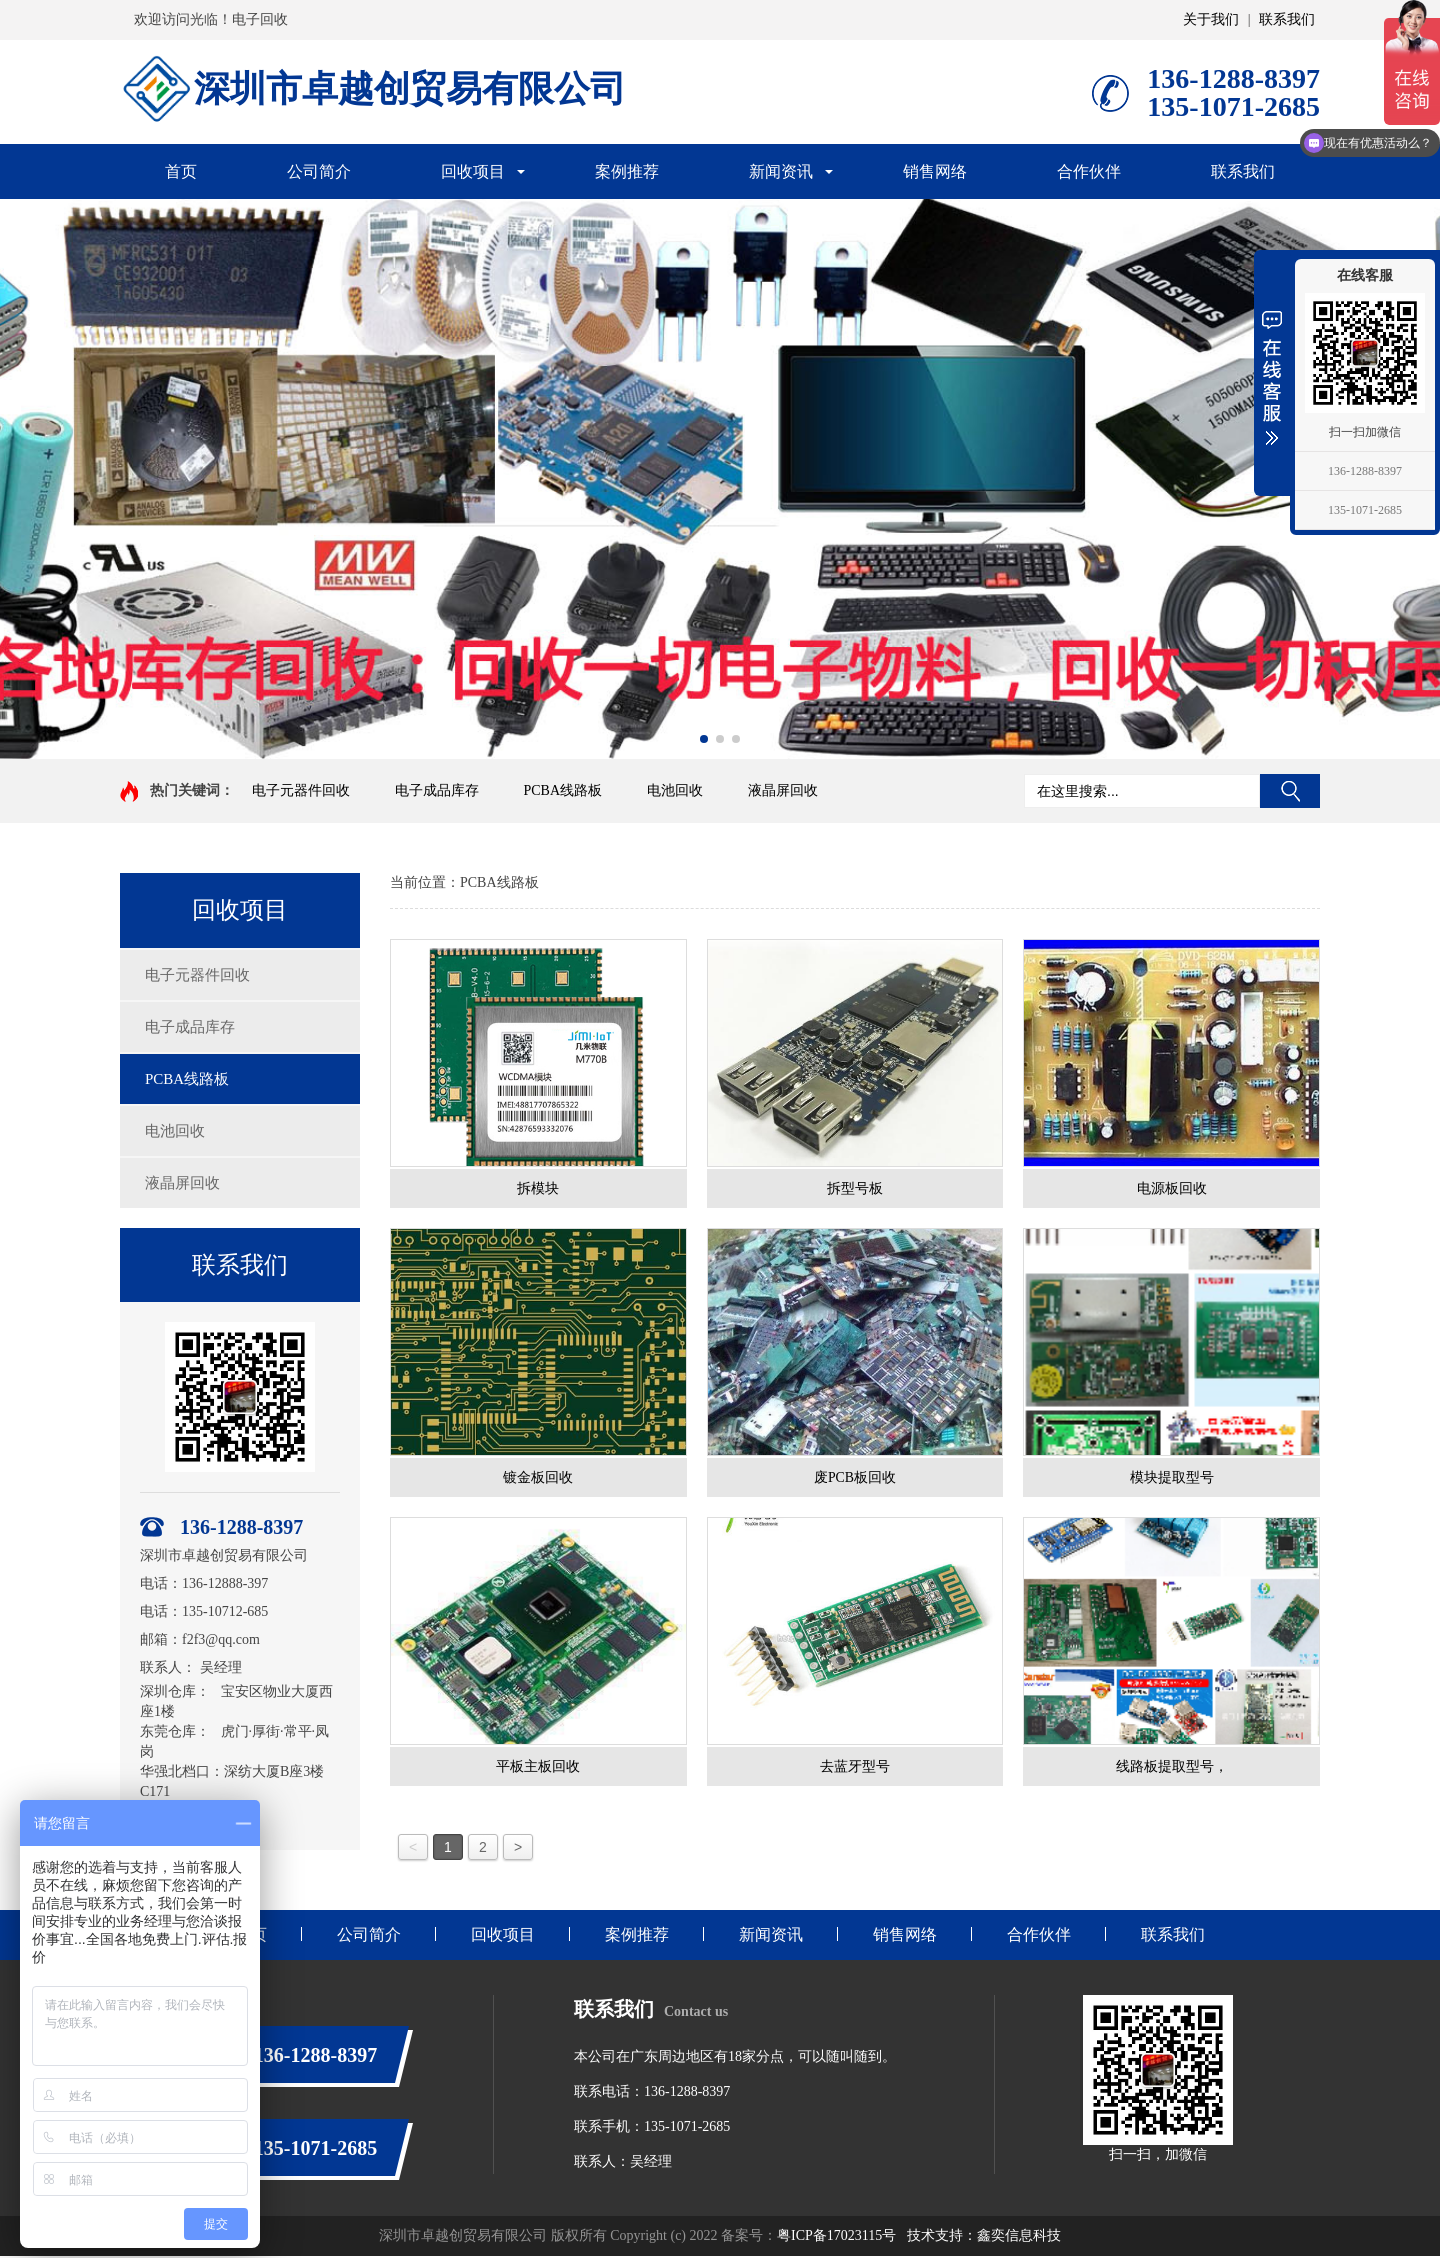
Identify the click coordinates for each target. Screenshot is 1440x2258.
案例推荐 (627, 171)
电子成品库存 (437, 790)
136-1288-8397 (1365, 471)
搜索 (1290, 791)
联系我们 (1287, 19)
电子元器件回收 (301, 790)
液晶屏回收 (783, 790)
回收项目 (473, 171)
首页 (181, 171)
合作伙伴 (1089, 171)
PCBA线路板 (563, 790)
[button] (704, 739)
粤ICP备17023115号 (836, 2237)
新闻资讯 (781, 171)
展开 (1272, 377)
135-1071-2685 (1365, 510)
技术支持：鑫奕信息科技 (984, 2237)
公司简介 (319, 171)
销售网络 (935, 171)
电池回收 (675, 790)
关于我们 (1211, 19)
